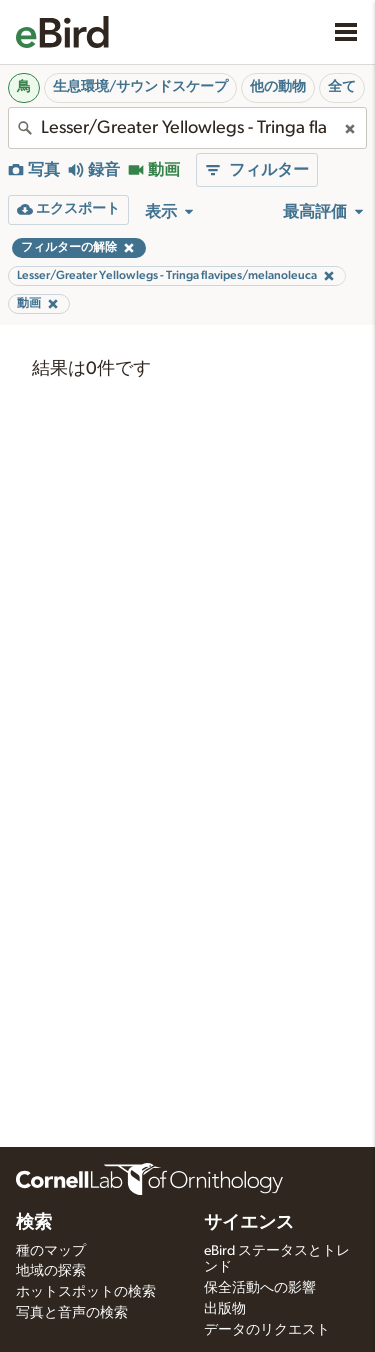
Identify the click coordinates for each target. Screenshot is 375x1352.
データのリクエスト (267, 1330)
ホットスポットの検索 (86, 1292)
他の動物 (278, 87)
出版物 (225, 1309)
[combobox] (187, 128)
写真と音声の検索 (72, 1313)
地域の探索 (51, 1271)
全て (342, 87)
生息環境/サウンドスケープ (140, 87)
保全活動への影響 (260, 1288)
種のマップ (51, 1251)
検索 (34, 1223)
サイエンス (249, 1223)
